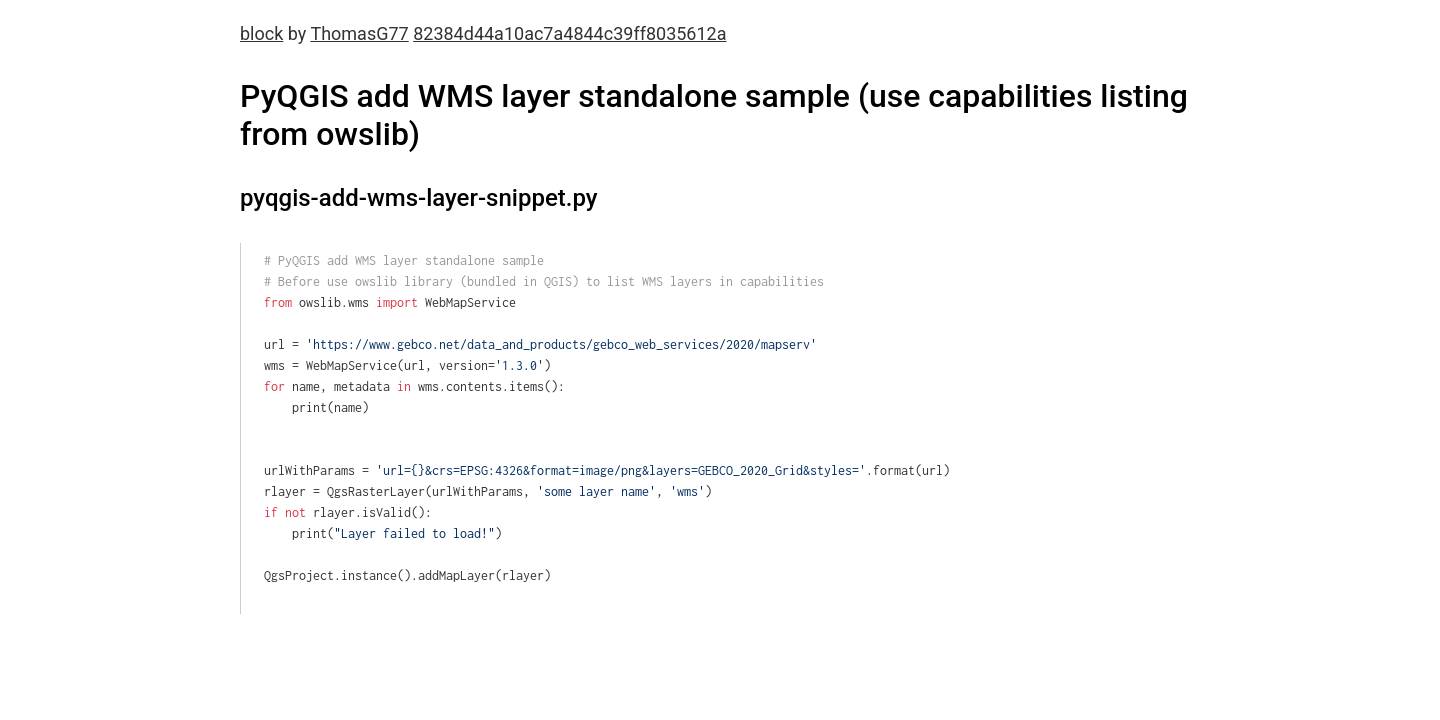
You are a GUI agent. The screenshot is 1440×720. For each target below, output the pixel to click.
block (261, 33)
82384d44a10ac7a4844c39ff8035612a (569, 33)
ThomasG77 (359, 33)
